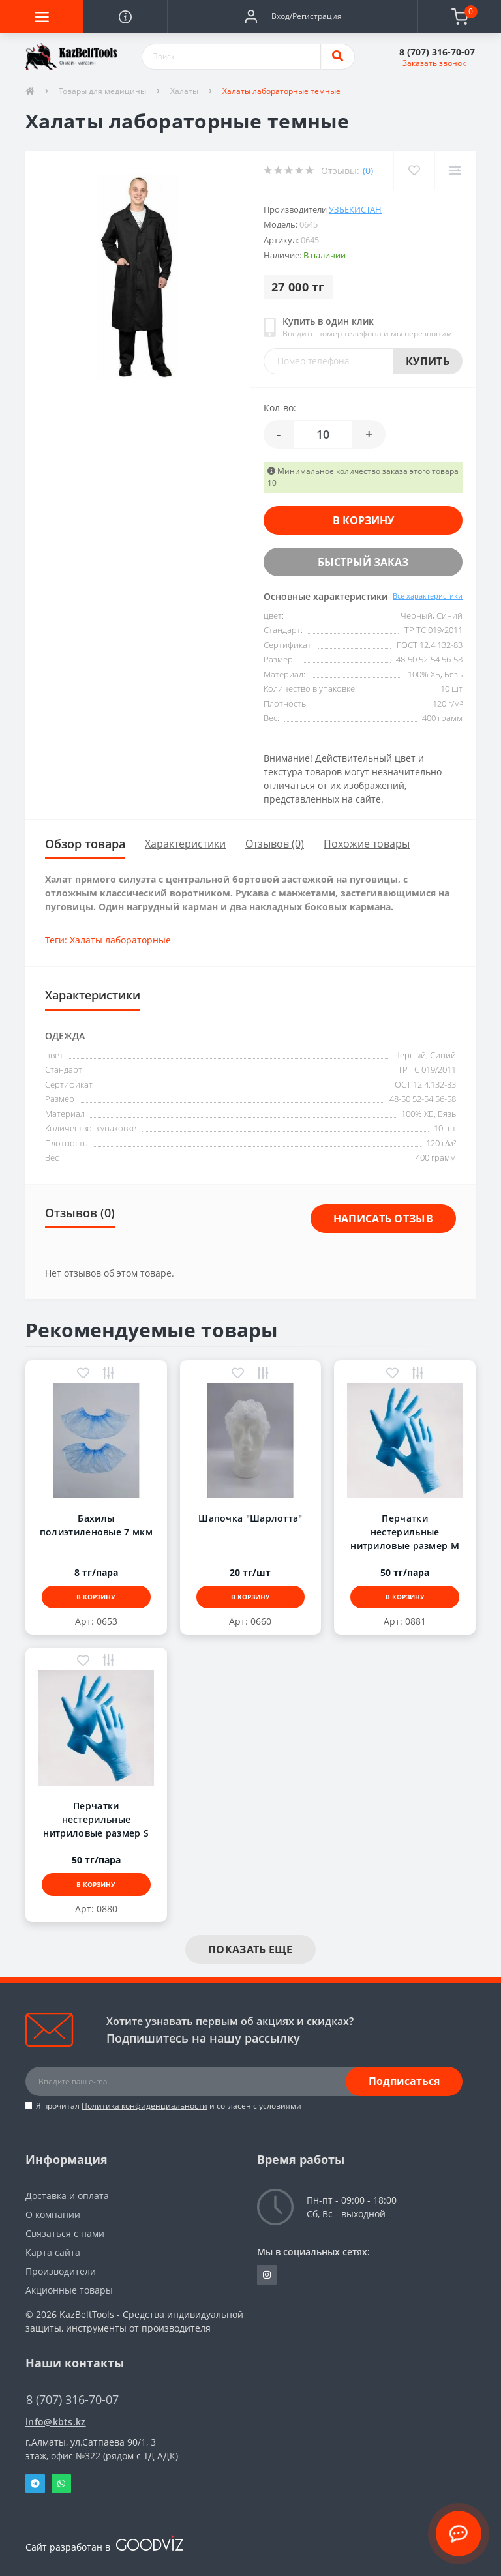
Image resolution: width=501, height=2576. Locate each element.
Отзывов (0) (274, 843)
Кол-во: (280, 408)
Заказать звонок (434, 62)
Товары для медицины (102, 90)
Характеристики (185, 843)
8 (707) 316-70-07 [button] (72, 2399)
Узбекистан (355, 209)
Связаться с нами (64, 2233)
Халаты (184, 90)
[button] (292, 16)
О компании (52, 2214)
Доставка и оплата (67, 2195)
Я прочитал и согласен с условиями (168, 2105)
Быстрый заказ (363, 562)
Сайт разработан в (104, 2547)
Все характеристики (428, 595)
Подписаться (404, 2081)
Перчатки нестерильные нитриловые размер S (96, 1819)
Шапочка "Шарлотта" (250, 1518)
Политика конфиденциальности (144, 2105)
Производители (60, 2271)
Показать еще (250, 1949)
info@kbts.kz (55, 2422)
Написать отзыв (383, 1218)
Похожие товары (367, 843)
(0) (368, 170)
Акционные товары (69, 2290)
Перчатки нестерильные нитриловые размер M (404, 1532)
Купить (427, 361)
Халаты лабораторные (120, 940)
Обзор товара (85, 843)
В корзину (363, 520)
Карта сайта (52, 2252)
